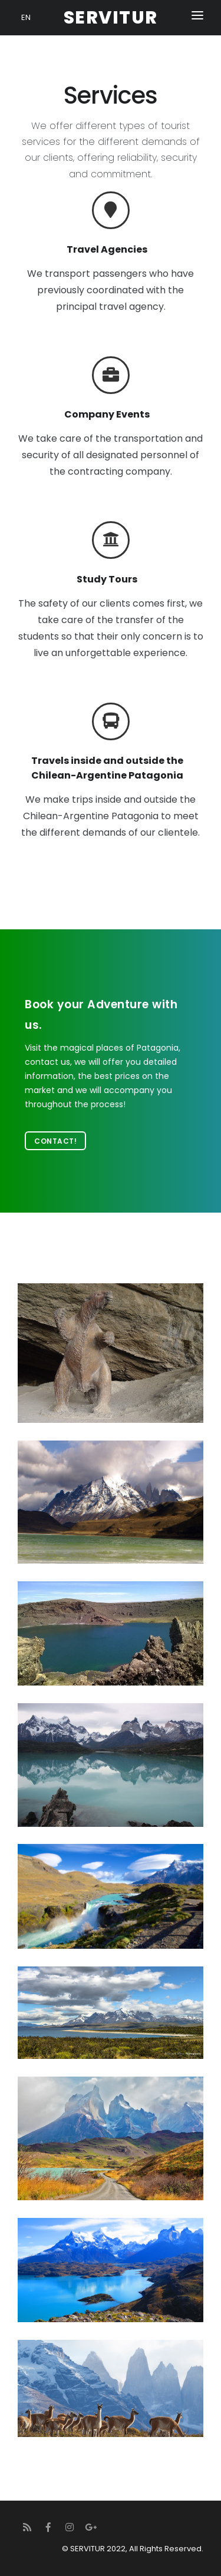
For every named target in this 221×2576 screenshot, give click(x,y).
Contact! (55, 1141)
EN (26, 17)
